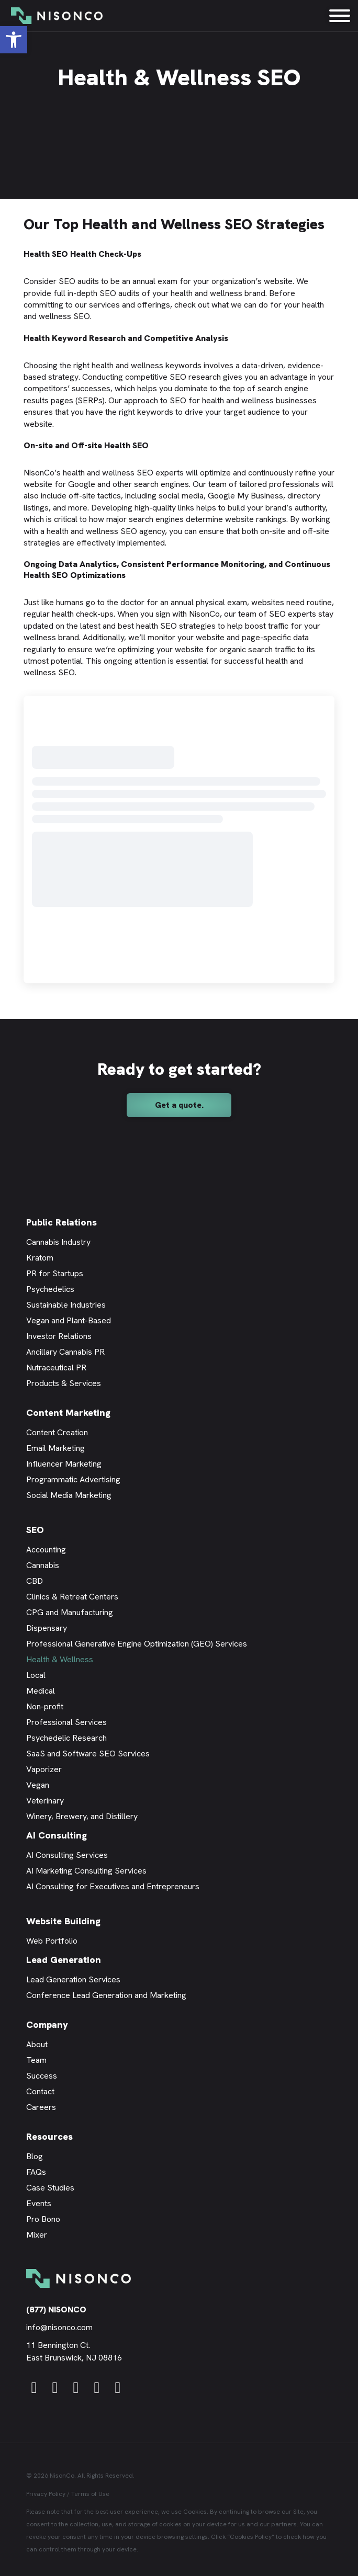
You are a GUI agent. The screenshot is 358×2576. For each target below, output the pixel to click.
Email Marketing (55, 1448)
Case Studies (50, 2187)
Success (41, 2075)
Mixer (36, 2234)
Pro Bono (43, 2219)
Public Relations (61, 1222)
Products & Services (63, 1383)
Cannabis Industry (58, 1241)
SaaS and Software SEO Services (88, 1753)
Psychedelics (50, 1289)
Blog (34, 2156)
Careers (41, 2107)
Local (36, 1675)
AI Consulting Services (67, 1854)
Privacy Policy (45, 2494)
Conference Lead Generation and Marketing (106, 1995)
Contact (40, 2091)
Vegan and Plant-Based (68, 1320)
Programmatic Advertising (73, 1479)
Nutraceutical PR (56, 1367)
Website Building (63, 1921)
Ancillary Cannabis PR (65, 1351)
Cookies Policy (251, 2537)
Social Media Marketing (68, 1495)
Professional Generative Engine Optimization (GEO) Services (136, 1643)
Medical (40, 1690)
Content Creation (57, 1432)
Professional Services (66, 1722)
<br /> (179, 839)
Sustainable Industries (66, 1304)
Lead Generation (63, 1960)
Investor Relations (59, 1336)
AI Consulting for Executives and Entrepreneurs (112, 1886)
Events (38, 2203)
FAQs (36, 2171)
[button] (13, 39)
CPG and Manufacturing (69, 1612)
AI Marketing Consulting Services (86, 1870)
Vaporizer (44, 1769)
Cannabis (42, 1565)
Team (36, 2060)
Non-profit (44, 1706)
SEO (35, 1530)
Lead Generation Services (73, 1979)
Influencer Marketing (64, 1463)
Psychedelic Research (66, 1737)
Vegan (37, 1784)
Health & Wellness (59, 1659)
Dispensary (46, 1627)
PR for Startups (54, 1273)
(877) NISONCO (56, 2309)
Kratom (39, 1257)
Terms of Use (90, 2494)
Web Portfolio (51, 1940)
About (37, 2044)
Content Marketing (68, 1412)
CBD (34, 1580)
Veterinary (45, 1800)
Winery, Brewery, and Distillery (82, 1816)
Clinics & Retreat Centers (72, 1596)
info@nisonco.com (59, 2327)
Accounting (46, 1549)
